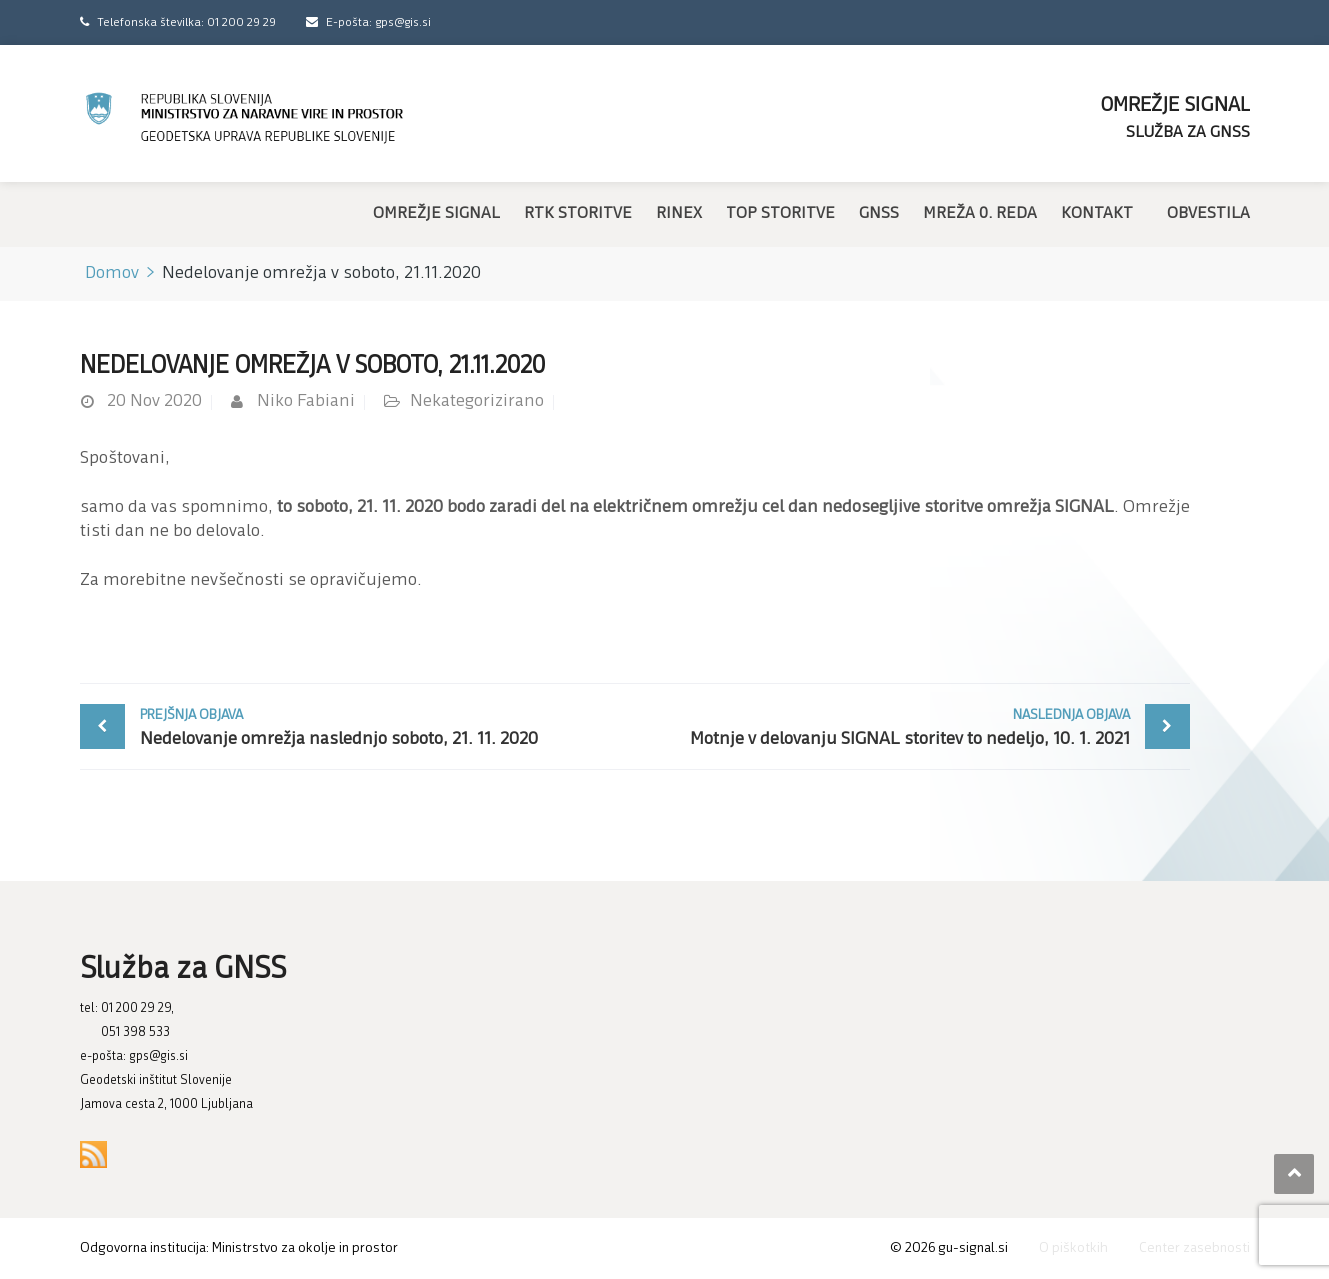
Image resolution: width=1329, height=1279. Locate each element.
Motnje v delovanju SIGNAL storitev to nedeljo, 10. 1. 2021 (887, 726)
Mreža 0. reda (980, 214)
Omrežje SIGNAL (436, 214)
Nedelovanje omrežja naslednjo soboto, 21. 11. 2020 (382, 726)
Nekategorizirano (477, 401)
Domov (112, 273)
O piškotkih (1073, 1248)
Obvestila (1208, 214)
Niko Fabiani (306, 401)
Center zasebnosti (1194, 1248)
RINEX (679, 214)
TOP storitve (780, 214)
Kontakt (1097, 214)
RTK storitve (578, 214)
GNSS (879, 214)
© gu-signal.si (949, 1248)
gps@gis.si (158, 1056)
